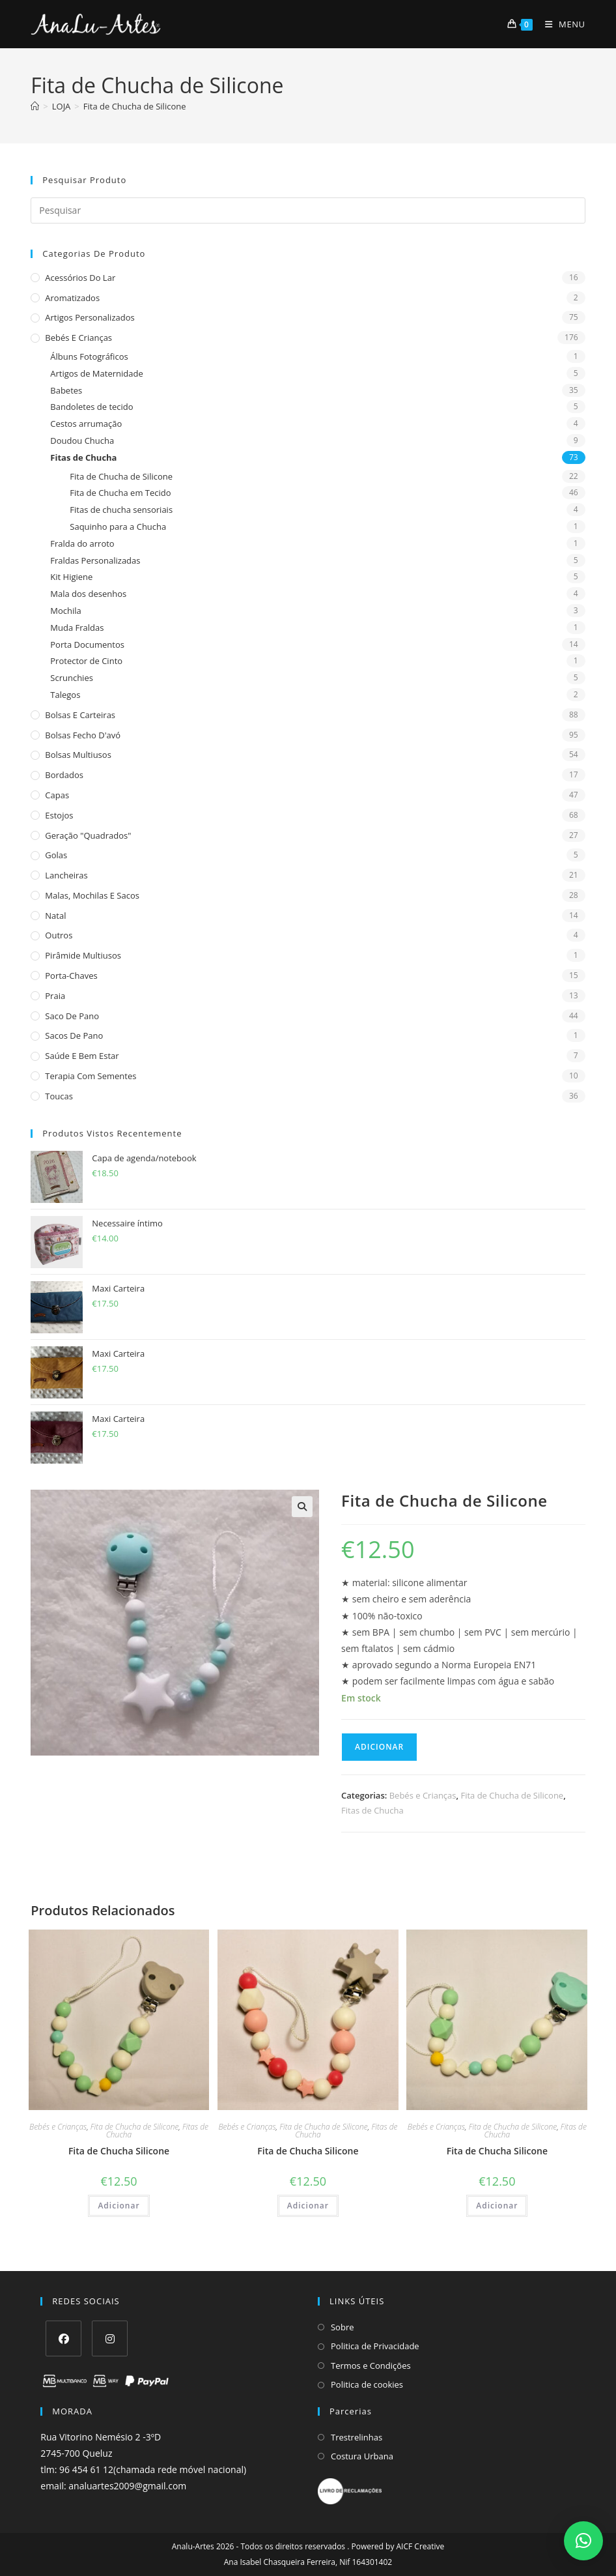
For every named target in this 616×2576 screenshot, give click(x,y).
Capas (57, 795)
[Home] (35, 106)
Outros (58, 935)
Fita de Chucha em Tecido (120, 493)
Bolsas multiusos (78, 754)
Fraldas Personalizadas (95, 560)
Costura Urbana (362, 2456)
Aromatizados (72, 298)
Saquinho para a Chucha (118, 526)
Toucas (59, 1096)
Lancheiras (66, 875)
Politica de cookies (367, 2384)
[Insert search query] (308, 210)
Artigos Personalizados (89, 317)
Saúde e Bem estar (82, 1056)
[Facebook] (63, 2338)
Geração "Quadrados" (88, 835)
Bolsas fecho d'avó (82, 735)
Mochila (65, 610)
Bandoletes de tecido (91, 406)
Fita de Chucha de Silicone (134, 106)
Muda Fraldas (77, 627)
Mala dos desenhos (88, 594)
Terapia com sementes (90, 1076)
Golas (56, 855)
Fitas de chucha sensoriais (121, 509)
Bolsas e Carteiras (80, 715)
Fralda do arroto (82, 543)
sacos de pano (74, 1035)
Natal (55, 915)
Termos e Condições (371, 2365)
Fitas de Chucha (83, 457)
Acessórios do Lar (80, 277)
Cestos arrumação (86, 423)
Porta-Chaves (71, 975)
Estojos (59, 815)
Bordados (64, 775)
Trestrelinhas (356, 2437)
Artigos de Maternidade (96, 373)
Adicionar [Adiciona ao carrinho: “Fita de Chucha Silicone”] (118, 2205)
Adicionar (379, 1746)
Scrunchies (71, 678)
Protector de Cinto (86, 661)
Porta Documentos (87, 644)
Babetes (66, 390)
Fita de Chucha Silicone (118, 2151)
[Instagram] (110, 2338)
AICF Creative (421, 2546)
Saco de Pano (72, 1016)
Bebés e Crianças (78, 337)
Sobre (342, 2327)
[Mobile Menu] (560, 24)
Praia (55, 996)
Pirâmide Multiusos (83, 955)
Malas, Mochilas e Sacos (92, 895)
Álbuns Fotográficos (89, 356)
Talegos (65, 695)
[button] (302, 1506)
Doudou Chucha (82, 440)
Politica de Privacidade (375, 2346)
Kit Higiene (71, 577)
